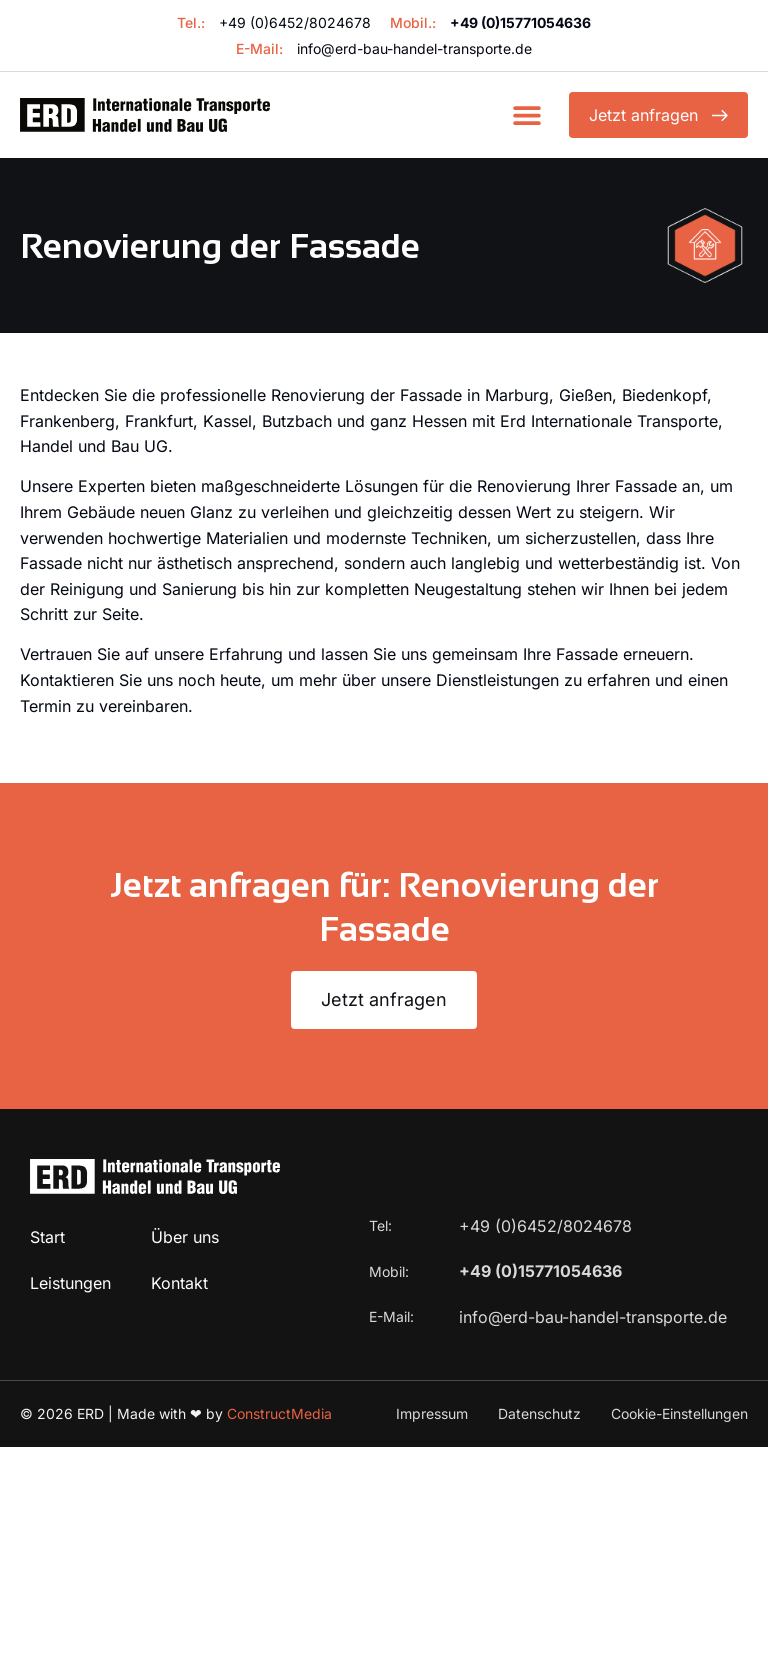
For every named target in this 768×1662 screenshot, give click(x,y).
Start (47, 1237)
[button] (526, 115)
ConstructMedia (279, 1413)
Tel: (382, 1225)
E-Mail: (393, 1316)
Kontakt (179, 1283)
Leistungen (70, 1283)
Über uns (185, 1237)
